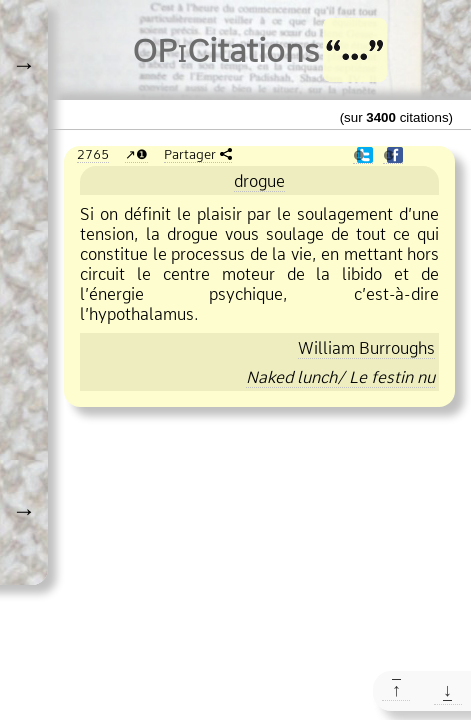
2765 (93, 154)
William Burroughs (366, 348)
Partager (190, 154)
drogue (259, 181)
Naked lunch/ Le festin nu (340, 377)
